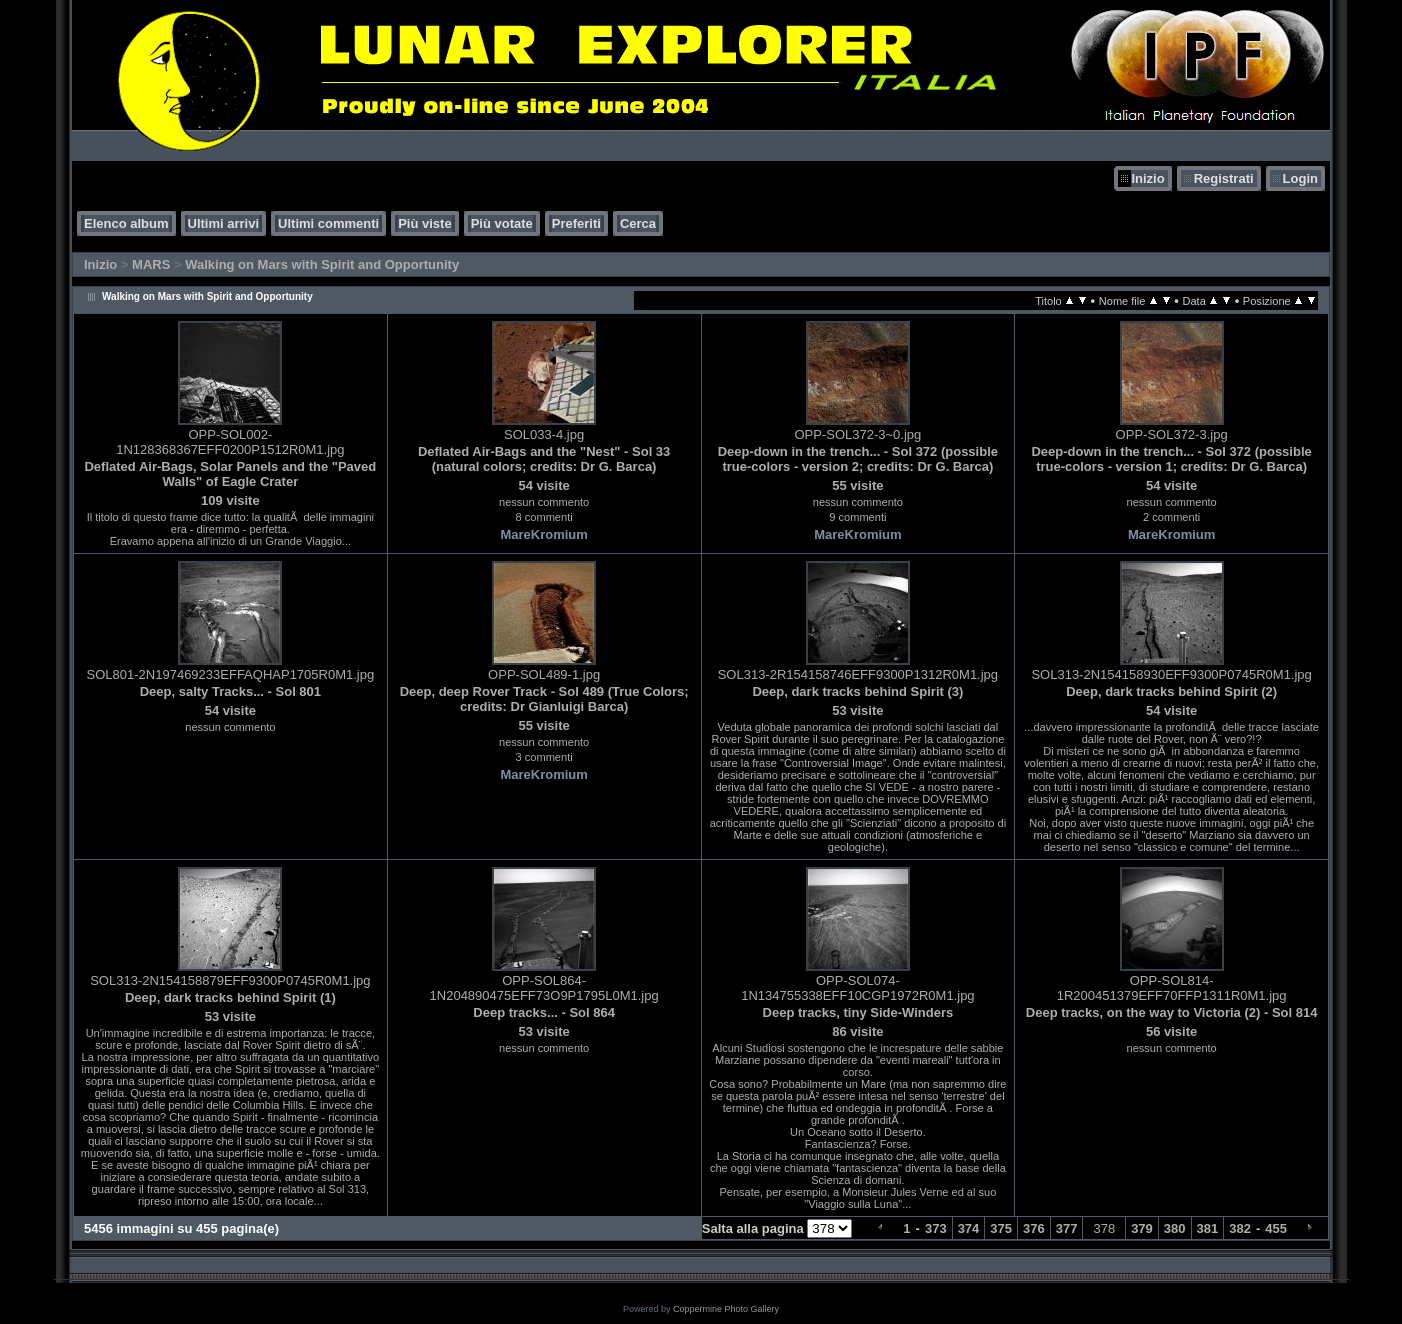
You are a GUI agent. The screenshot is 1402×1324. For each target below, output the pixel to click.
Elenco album (126, 223)
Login (1300, 178)
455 (1276, 1228)
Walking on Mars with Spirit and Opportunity (322, 264)
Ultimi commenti (328, 223)
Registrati (1224, 178)
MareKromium (543, 534)
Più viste (424, 223)
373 (936, 1228)
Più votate (502, 223)
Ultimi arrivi (224, 223)
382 (1240, 1228)
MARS (151, 264)
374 (969, 1228)
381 (1208, 1228)
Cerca (638, 223)
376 (1034, 1228)
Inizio (1147, 178)
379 (1142, 1228)
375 (1001, 1228)
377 (1067, 1228)
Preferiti (576, 223)
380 (1175, 1228)
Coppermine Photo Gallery (726, 1309)
